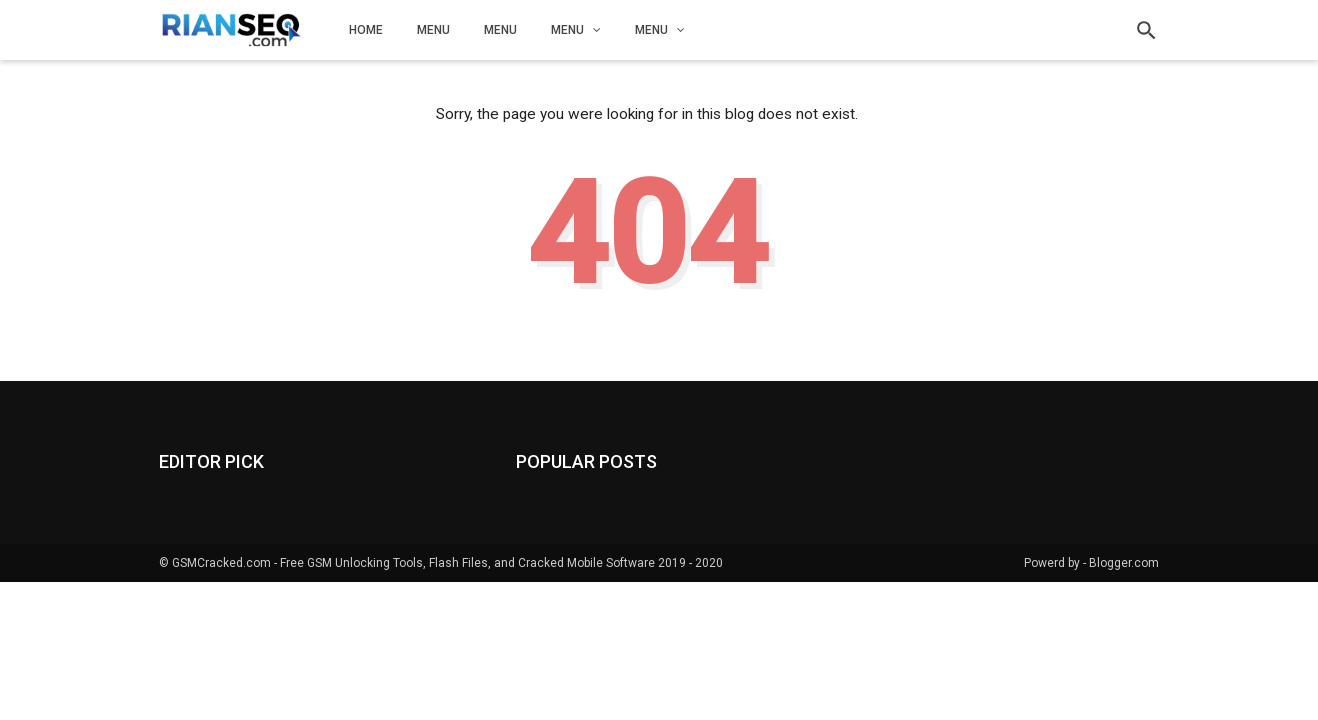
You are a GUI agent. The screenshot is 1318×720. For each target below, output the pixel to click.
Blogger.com (1124, 563)
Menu (433, 30)
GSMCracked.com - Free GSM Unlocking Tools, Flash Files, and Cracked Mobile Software (413, 563)
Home (366, 30)
